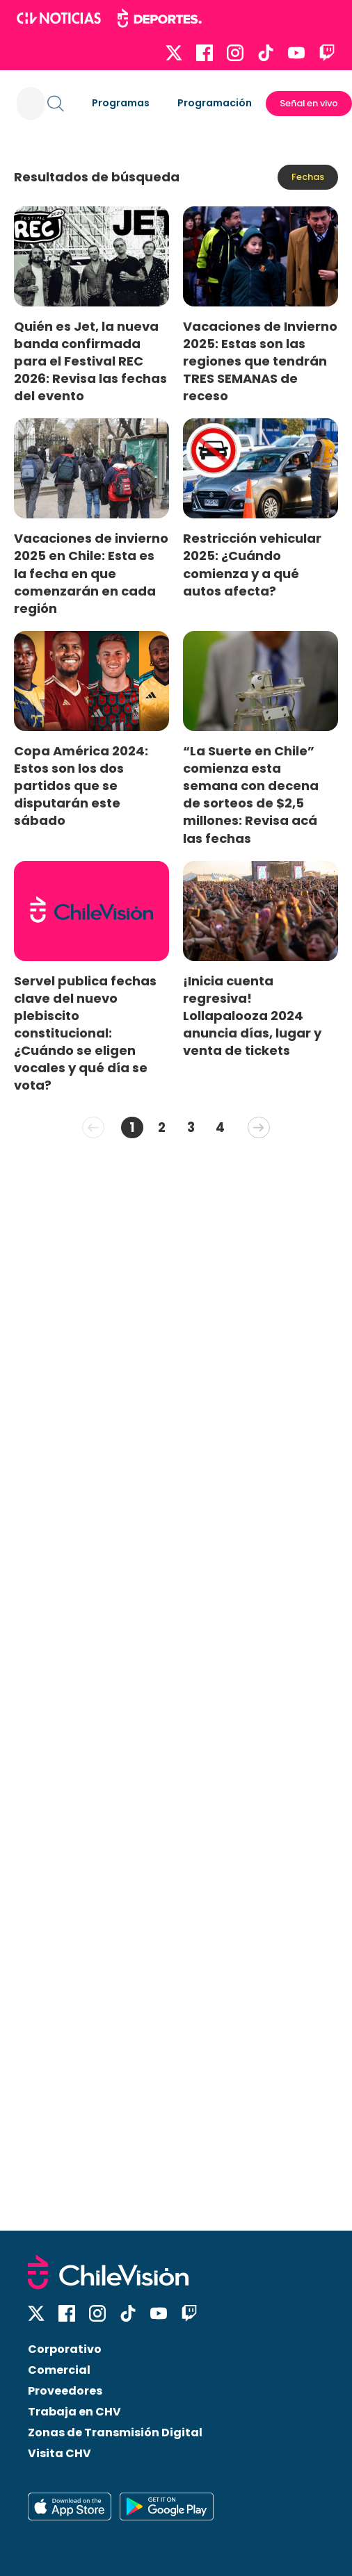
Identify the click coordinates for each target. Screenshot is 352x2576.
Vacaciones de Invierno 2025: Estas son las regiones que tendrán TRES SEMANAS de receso (260, 361)
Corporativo (65, 2349)
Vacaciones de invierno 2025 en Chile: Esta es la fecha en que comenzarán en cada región (91, 573)
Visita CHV (59, 2453)
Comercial (59, 2370)
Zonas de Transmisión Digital (115, 2432)
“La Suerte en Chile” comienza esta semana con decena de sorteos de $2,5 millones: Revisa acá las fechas (251, 794)
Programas (121, 103)
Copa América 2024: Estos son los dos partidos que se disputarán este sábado (81, 786)
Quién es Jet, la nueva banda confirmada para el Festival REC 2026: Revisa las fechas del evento (90, 361)
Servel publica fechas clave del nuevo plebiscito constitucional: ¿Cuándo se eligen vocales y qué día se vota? (85, 1033)
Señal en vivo (309, 103)
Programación (214, 103)
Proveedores (65, 2391)
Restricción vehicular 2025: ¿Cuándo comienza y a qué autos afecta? (252, 564)
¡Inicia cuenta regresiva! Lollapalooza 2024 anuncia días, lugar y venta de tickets (252, 1016)
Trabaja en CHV (74, 2412)
